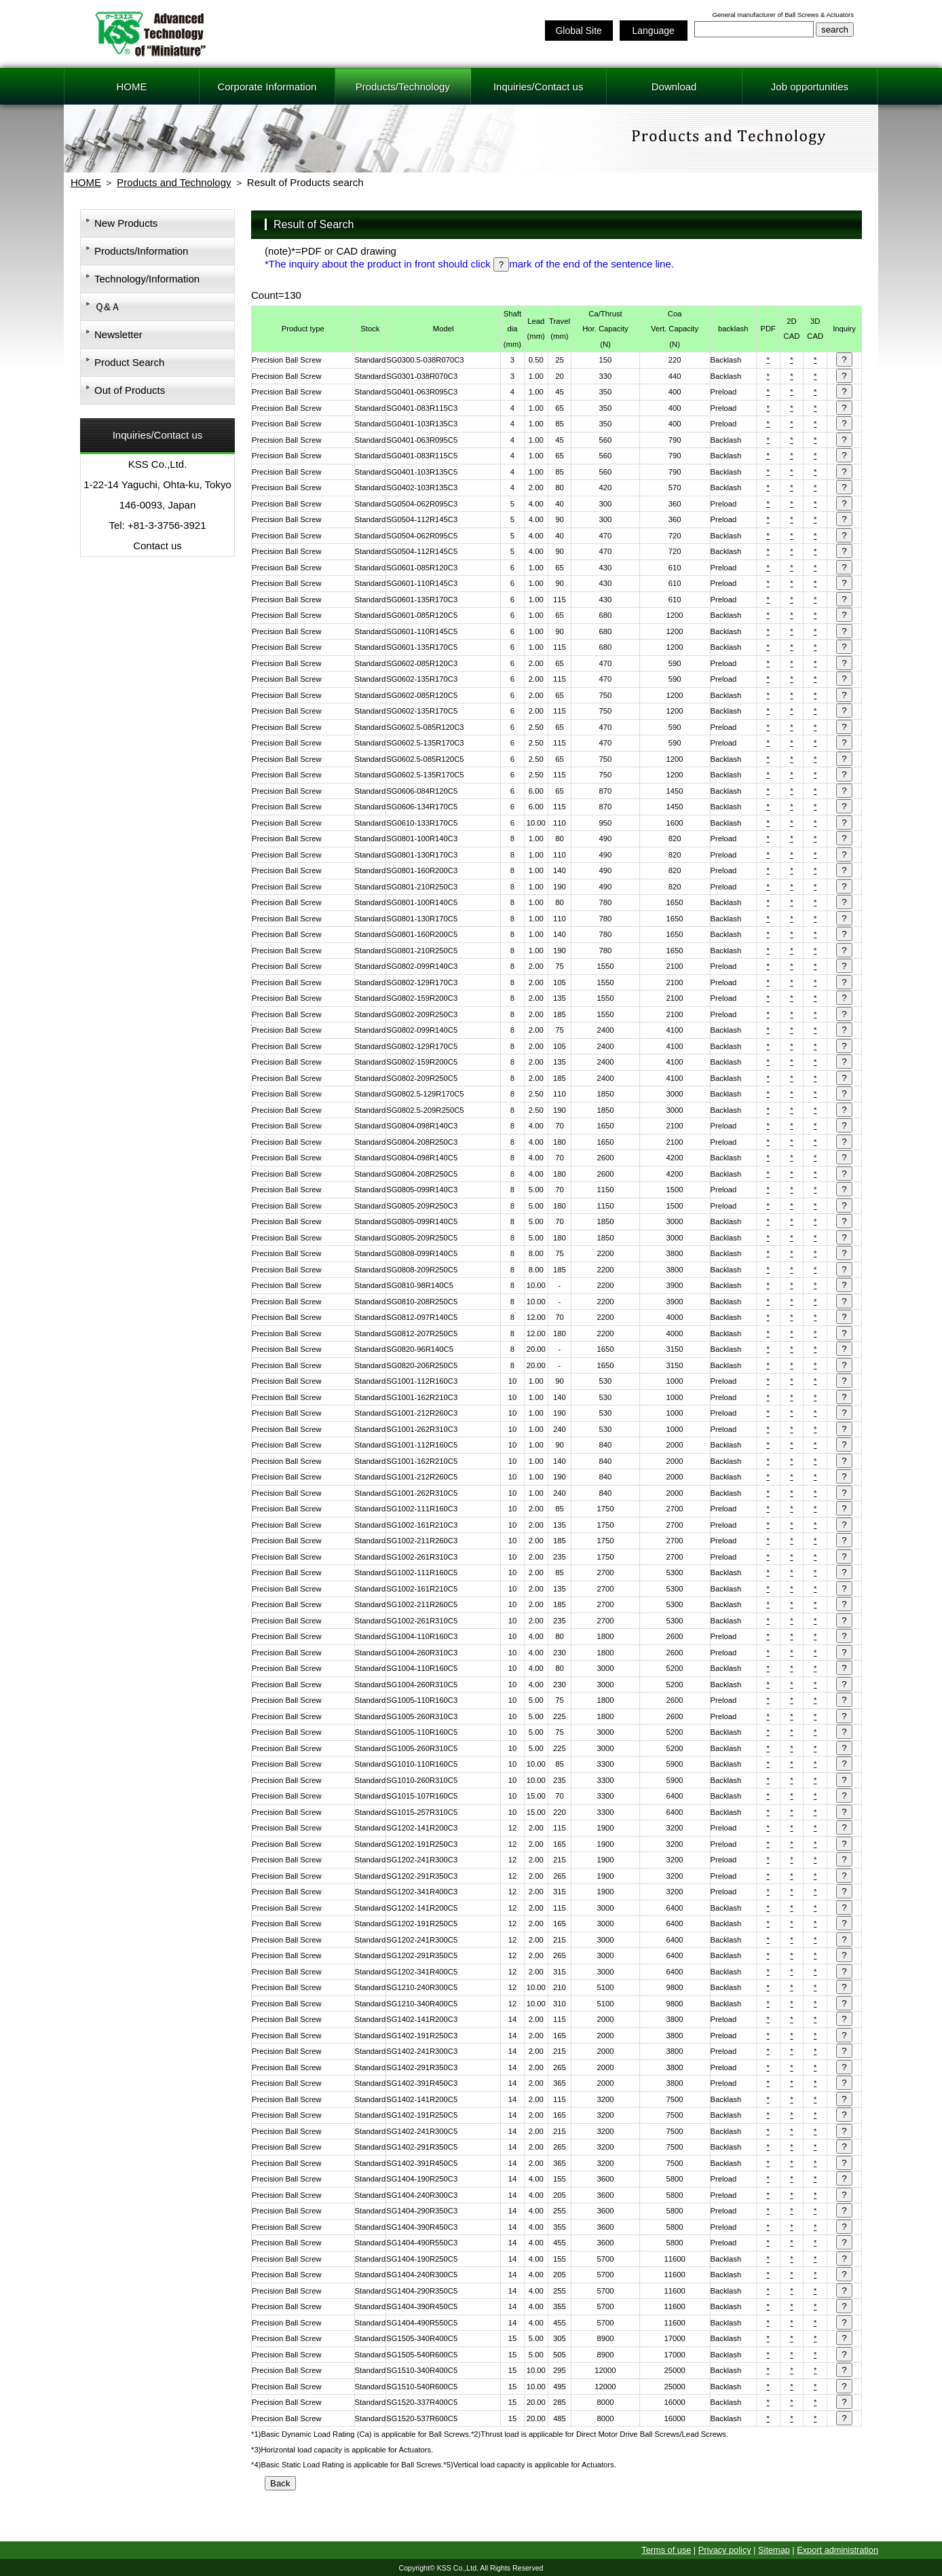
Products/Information (141, 251)
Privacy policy (724, 2550)
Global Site (578, 30)
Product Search (129, 362)
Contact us (157, 545)
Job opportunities (809, 86)
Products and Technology (174, 182)
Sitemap (774, 2550)
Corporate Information (266, 86)
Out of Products (129, 390)
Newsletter (118, 334)
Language (653, 30)
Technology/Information (147, 278)
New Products (125, 223)
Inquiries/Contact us (538, 86)
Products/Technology (403, 86)
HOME (131, 86)
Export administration (837, 2550)
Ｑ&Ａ (107, 306)
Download (674, 86)
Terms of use (666, 2550)
